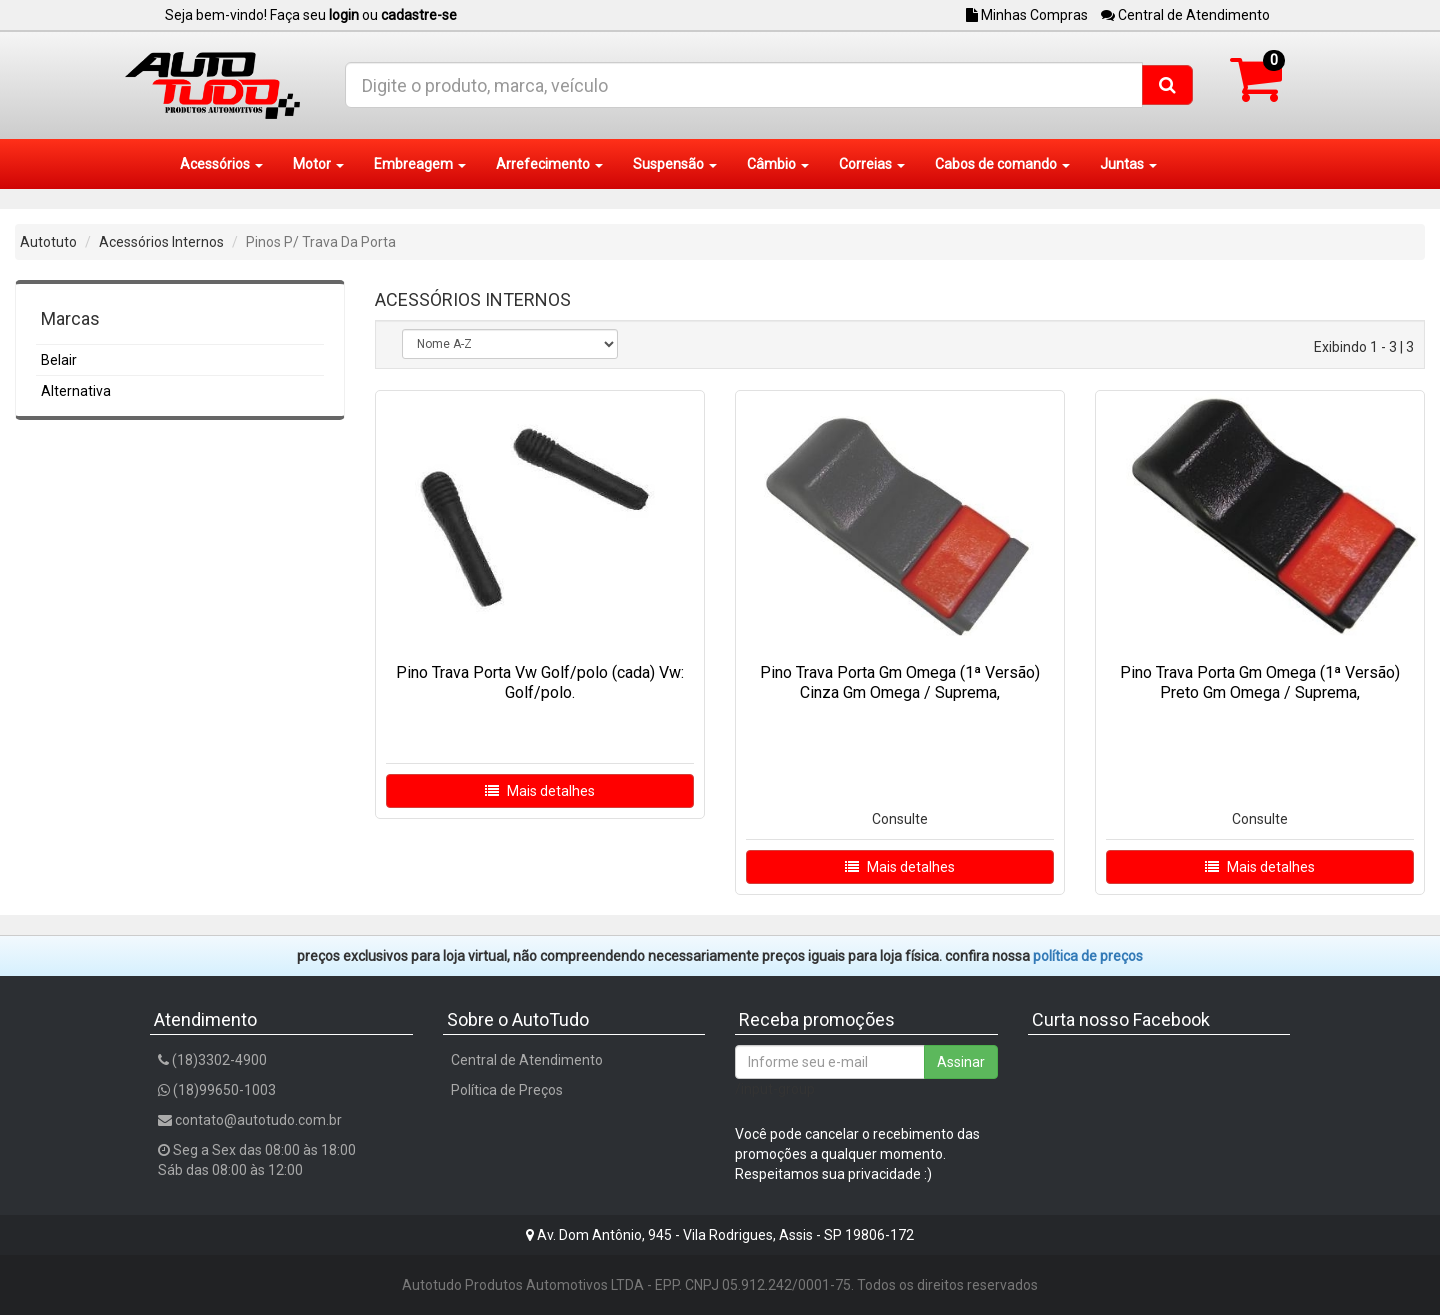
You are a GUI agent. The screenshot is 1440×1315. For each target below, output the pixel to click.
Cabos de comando (1002, 164)
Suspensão (675, 164)
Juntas (1128, 164)
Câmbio (778, 164)
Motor (318, 164)
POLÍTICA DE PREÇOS (1088, 956)
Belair (59, 360)
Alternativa (76, 391)
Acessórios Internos (161, 242)
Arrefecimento (549, 164)
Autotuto (48, 242)
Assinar (961, 1062)
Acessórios (221, 164)
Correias (872, 164)
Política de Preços (507, 1090)
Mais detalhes (540, 791)
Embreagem (420, 164)
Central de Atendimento (1185, 15)
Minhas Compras (1027, 15)
